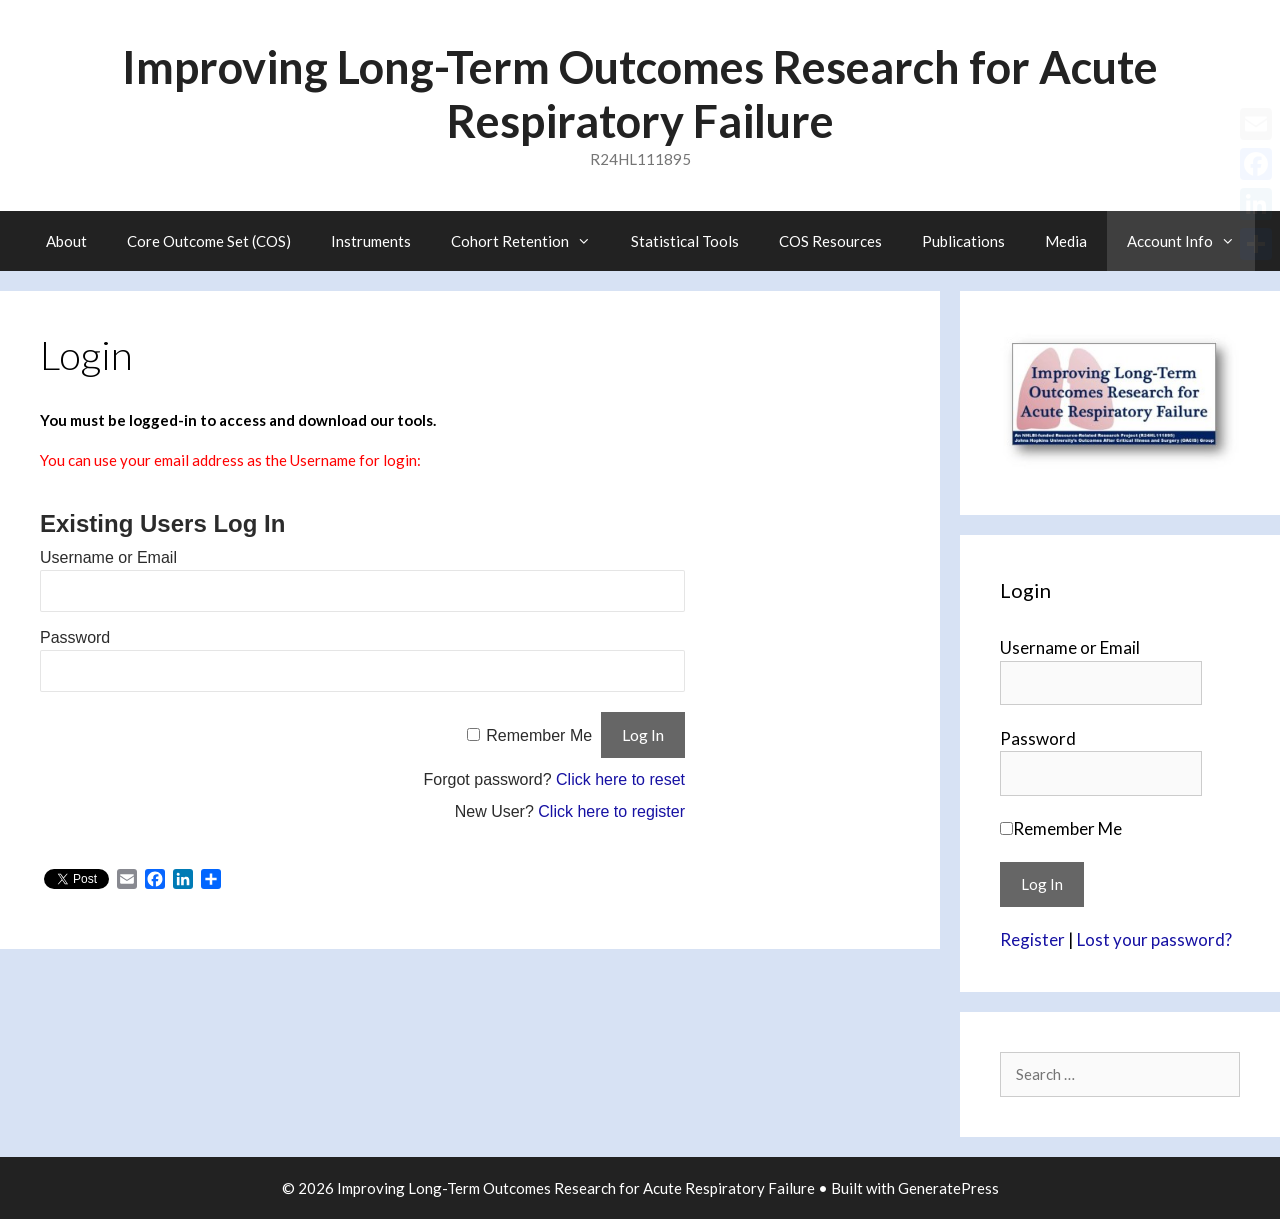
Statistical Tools (685, 241)
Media (1066, 241)
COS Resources (830, 241)
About (66, 241)
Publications (963, 241)
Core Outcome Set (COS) (209, 241)
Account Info (1191, 241)
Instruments (371, 241)
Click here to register (611, 811)
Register (1032, 939)
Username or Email (108, 557)
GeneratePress (948, 1188)
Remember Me (539, 735)
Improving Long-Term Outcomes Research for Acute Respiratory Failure (640, 94)
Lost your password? (1154, 939)
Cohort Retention (531, 241)
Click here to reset (620, 779)
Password (75, 637)
